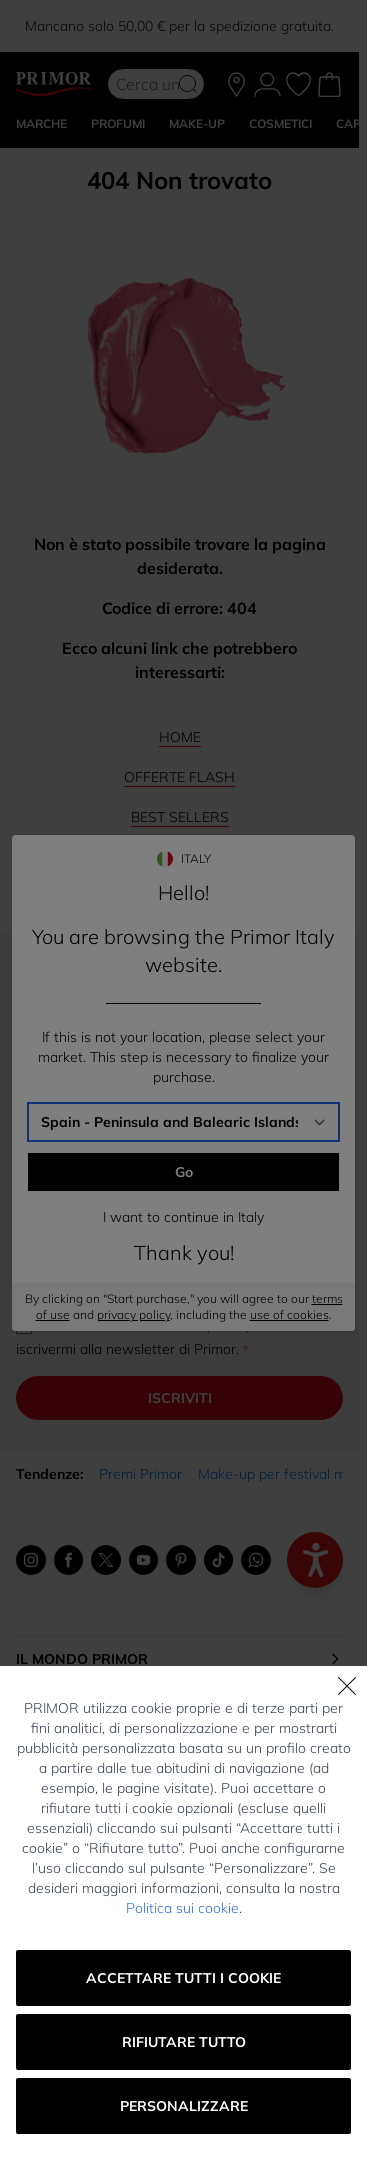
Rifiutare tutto (184, 2042)
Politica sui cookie (182, 1908)
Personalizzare (184, 2106)
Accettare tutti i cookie (183, 1978)
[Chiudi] (347, 1686)
